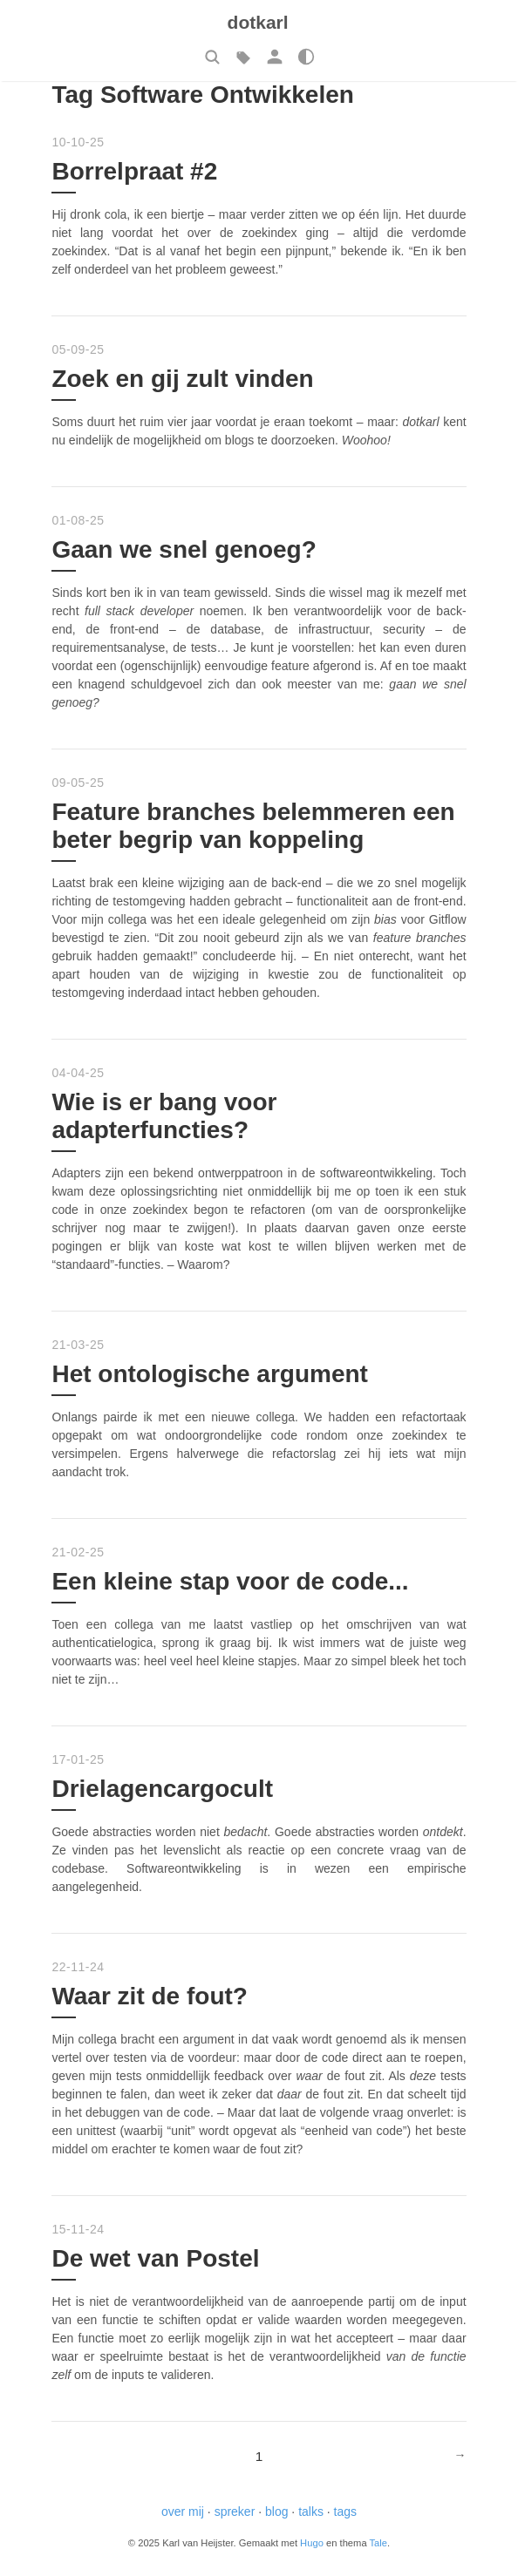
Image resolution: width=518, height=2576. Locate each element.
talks (311, 2511)
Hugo (312, 2543)
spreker (235, 2511)
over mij (182, 2511)
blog (276, 2511)
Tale (379, 2543)
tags (345, 2511)
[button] (212, 56)
